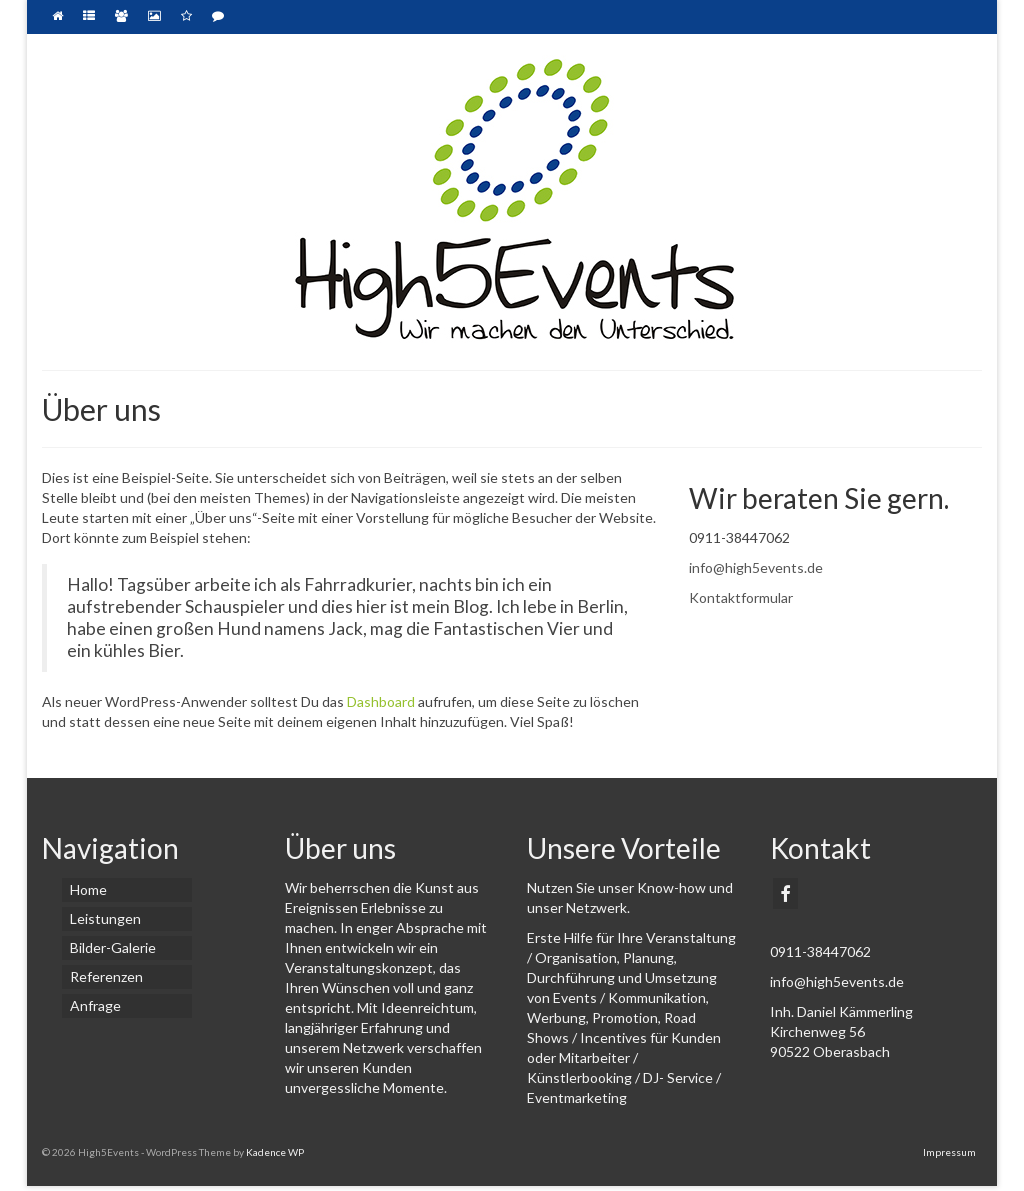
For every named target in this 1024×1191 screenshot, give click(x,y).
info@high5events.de (756, 567)
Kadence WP (275, 1152)
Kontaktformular (741, 597)
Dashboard (381, 701)
